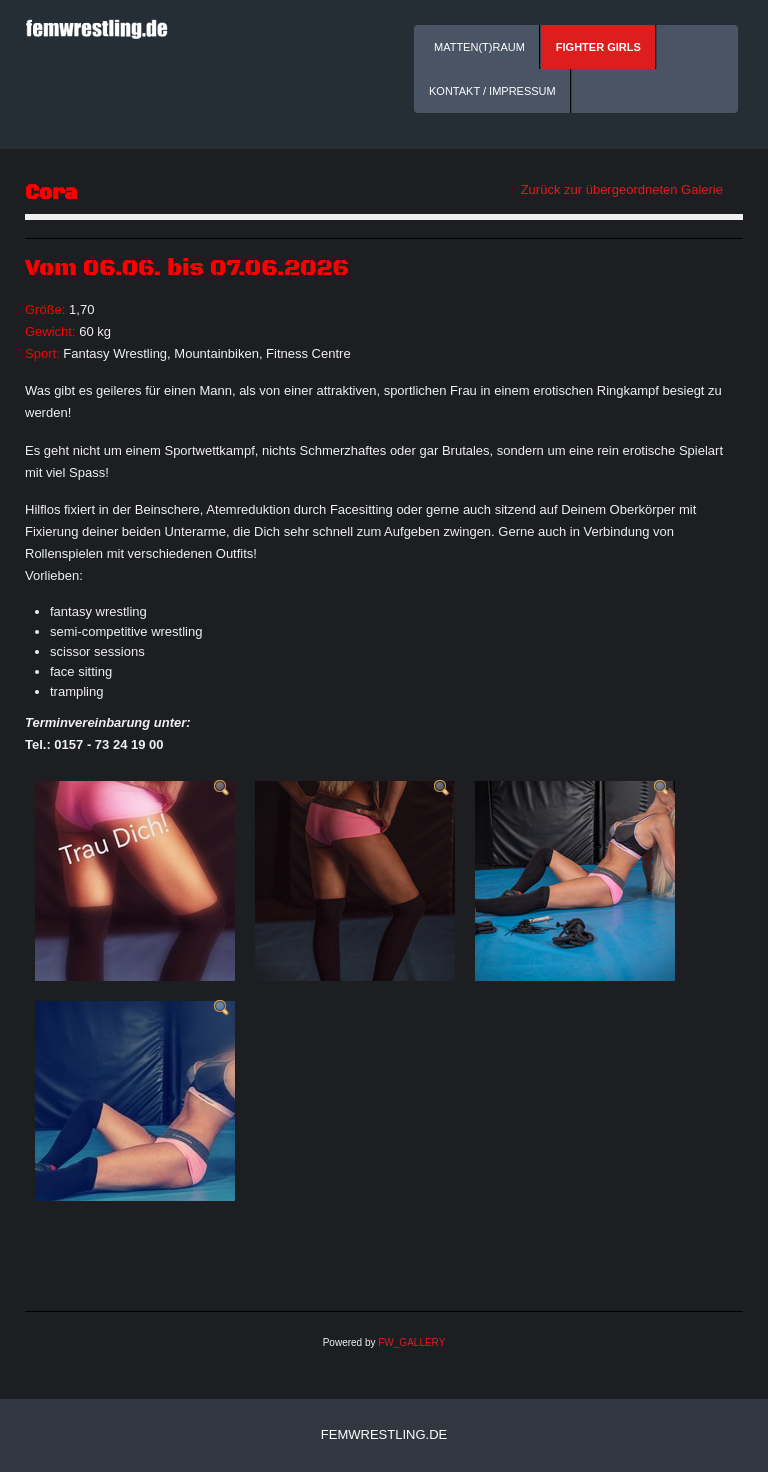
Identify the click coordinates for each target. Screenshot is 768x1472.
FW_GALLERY (411, 1342)
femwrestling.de (384, 1434)
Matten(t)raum (479, 47)
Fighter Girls (598, 47)
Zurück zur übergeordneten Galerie (622, 189)
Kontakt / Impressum (492, 91)
